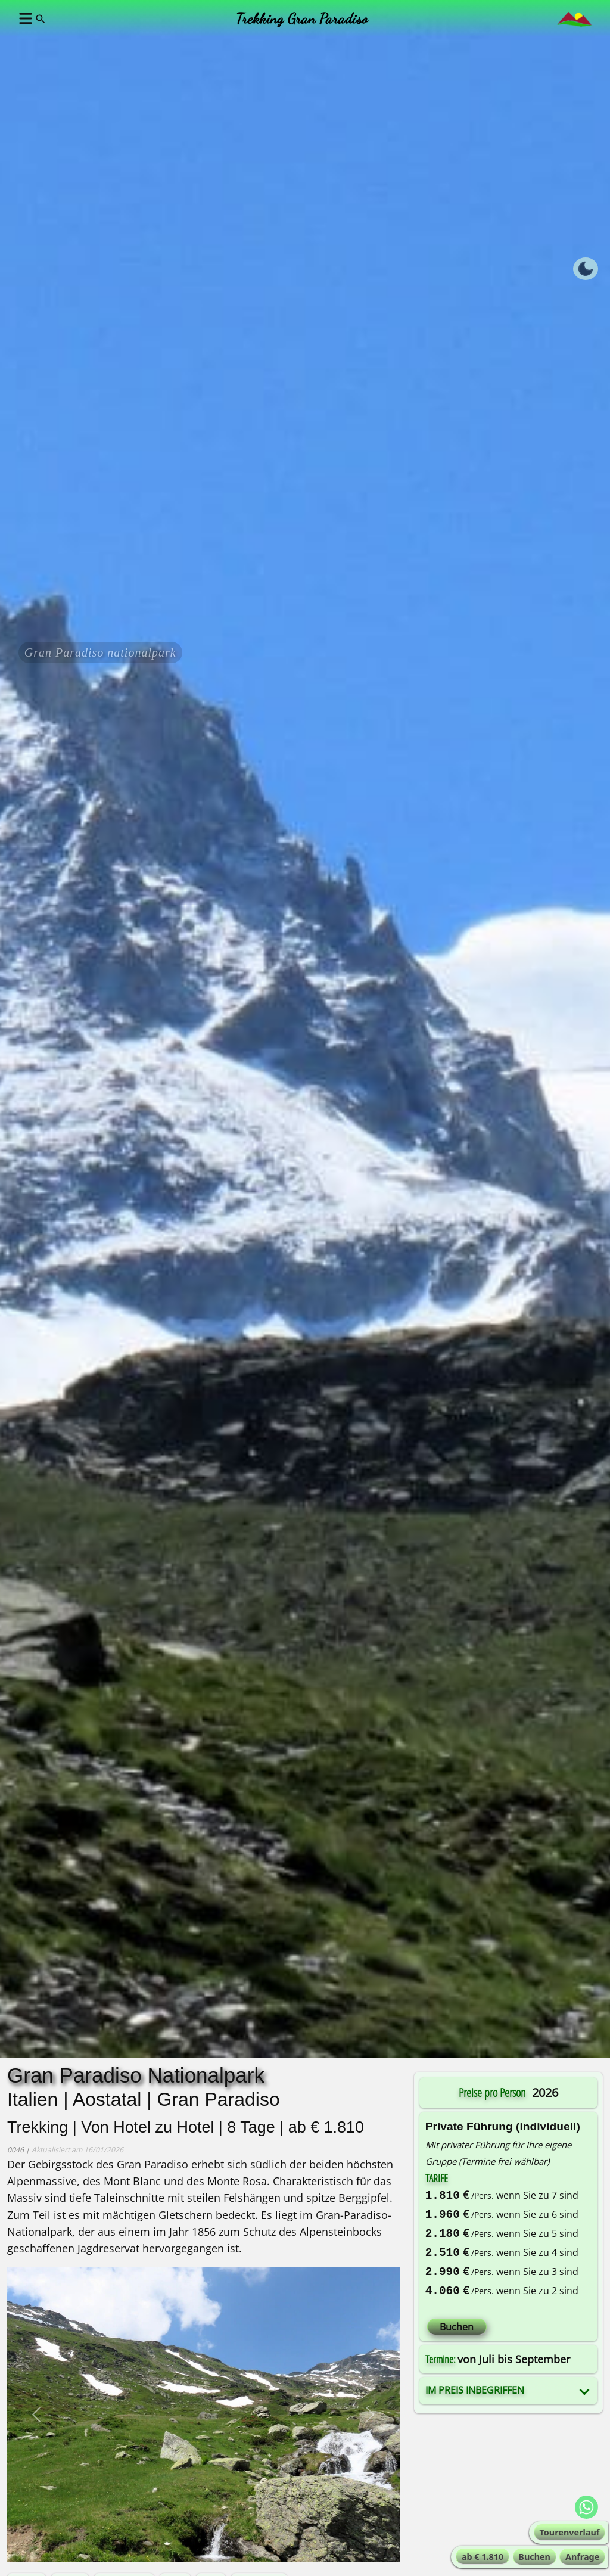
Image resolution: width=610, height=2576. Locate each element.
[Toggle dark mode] (585, 268)
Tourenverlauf (570, 2532)
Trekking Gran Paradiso (302, 18)
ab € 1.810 (482, 2556)
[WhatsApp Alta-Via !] (586, 2507)
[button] (24, 18)
